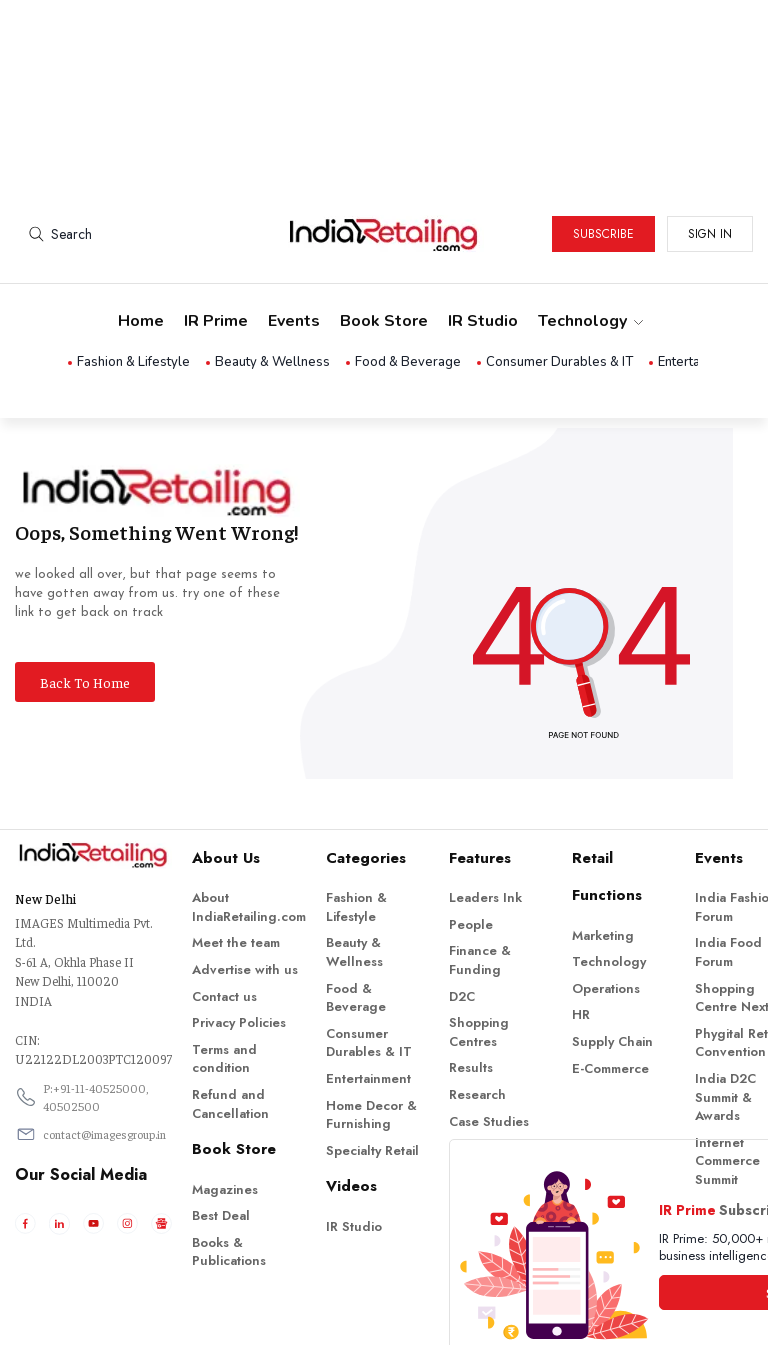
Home (141, 236)
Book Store (384, 236)
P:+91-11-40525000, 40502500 (96, 1012)
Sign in (710, 149)
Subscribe (603, 149)
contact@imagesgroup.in (104, 1049)
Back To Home (85, 597)
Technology (589, 236)
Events (294, 236)
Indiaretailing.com (379, 1315)
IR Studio (483, 236)
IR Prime (216, 236)
